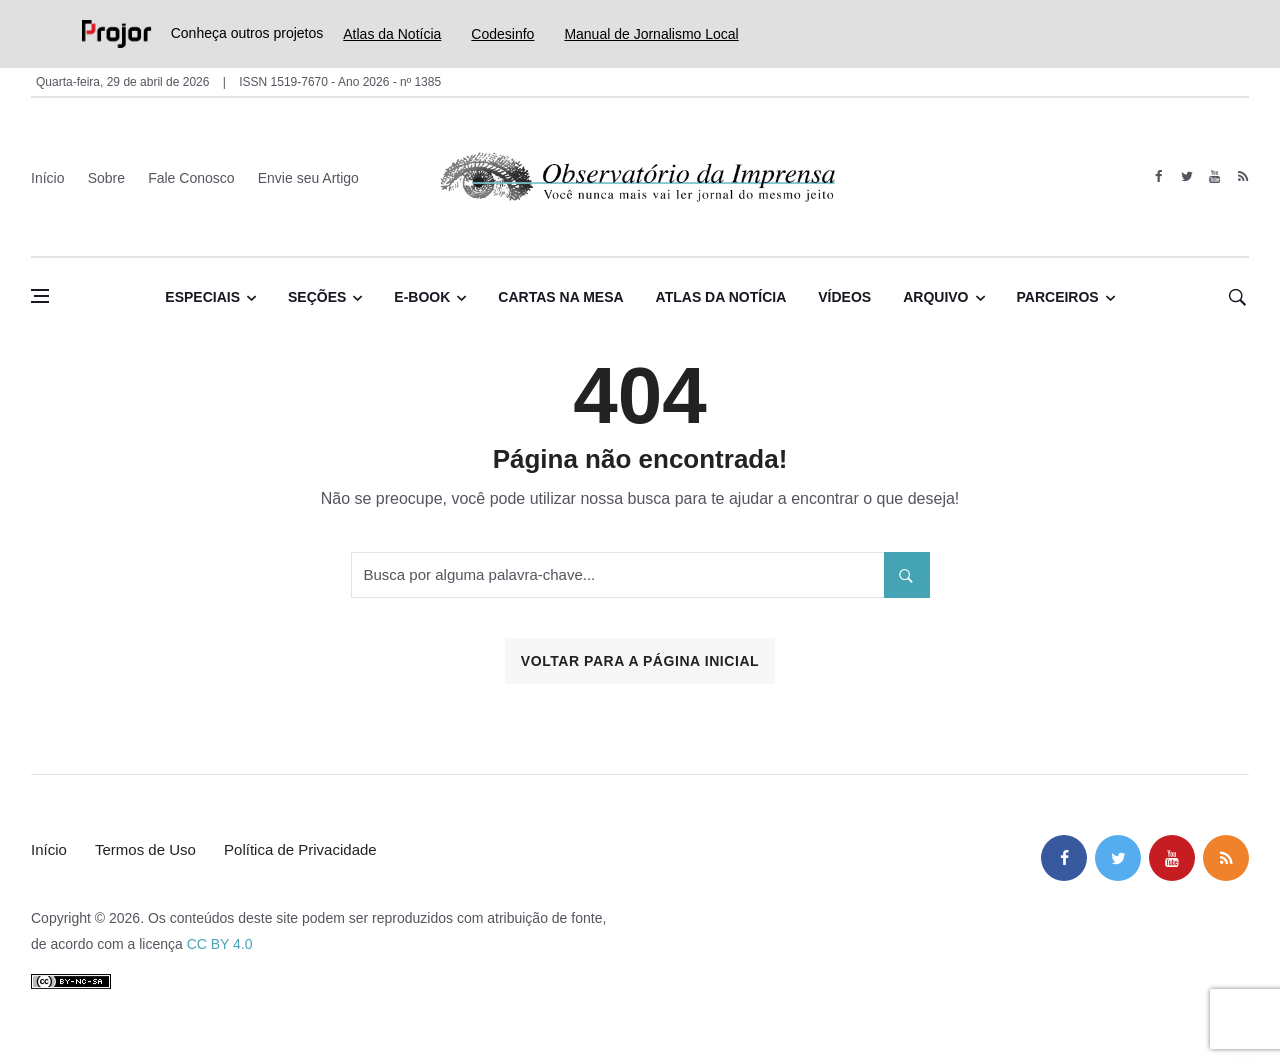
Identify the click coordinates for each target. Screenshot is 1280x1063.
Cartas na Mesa (560, 297)
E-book (422, 297)
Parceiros (1058, 297)
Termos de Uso (145, 849)
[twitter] (1186, 177)
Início (47, 178)
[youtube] (1214, 177)
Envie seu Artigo (308, 178)
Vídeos (844, 297)
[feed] (1242, 177)
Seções (317, 297)
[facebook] (1158, 177)
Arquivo (935, 297)
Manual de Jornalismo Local (651, 34)
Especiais (202, 297)
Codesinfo (502, 34)
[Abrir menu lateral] (40, 296)
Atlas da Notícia (392, 34)
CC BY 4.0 (220, 944)
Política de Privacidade (300, 849)
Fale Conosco (191, 178)
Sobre (106, 178)
